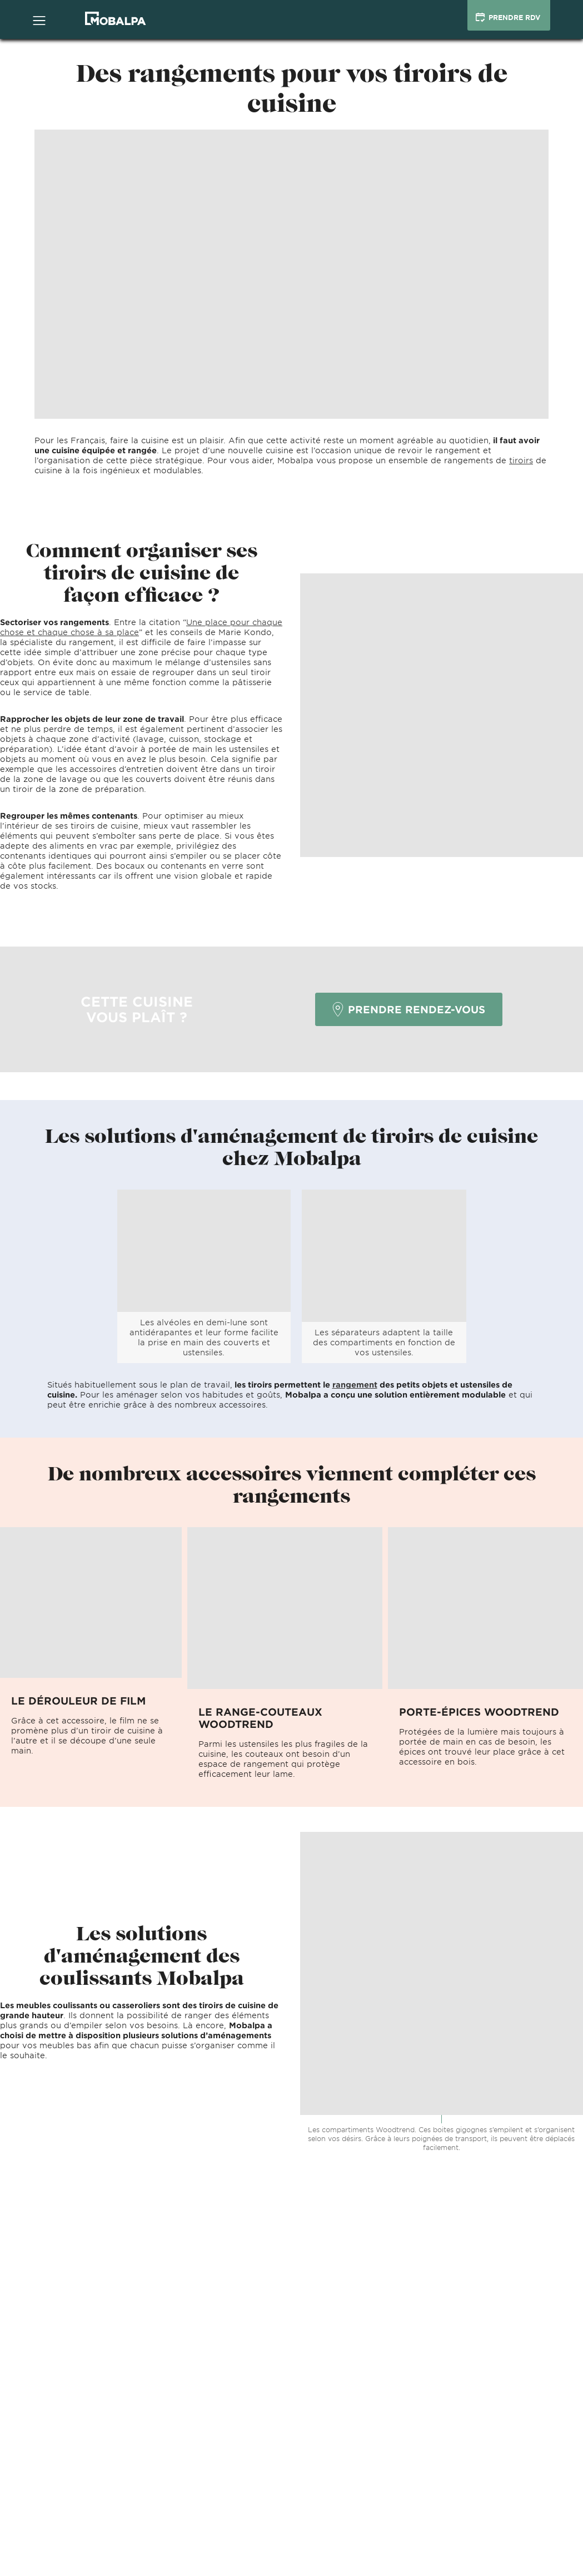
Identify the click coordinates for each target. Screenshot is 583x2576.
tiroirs (521, 460)
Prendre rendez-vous (408, 1009)
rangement (354, 1384)
